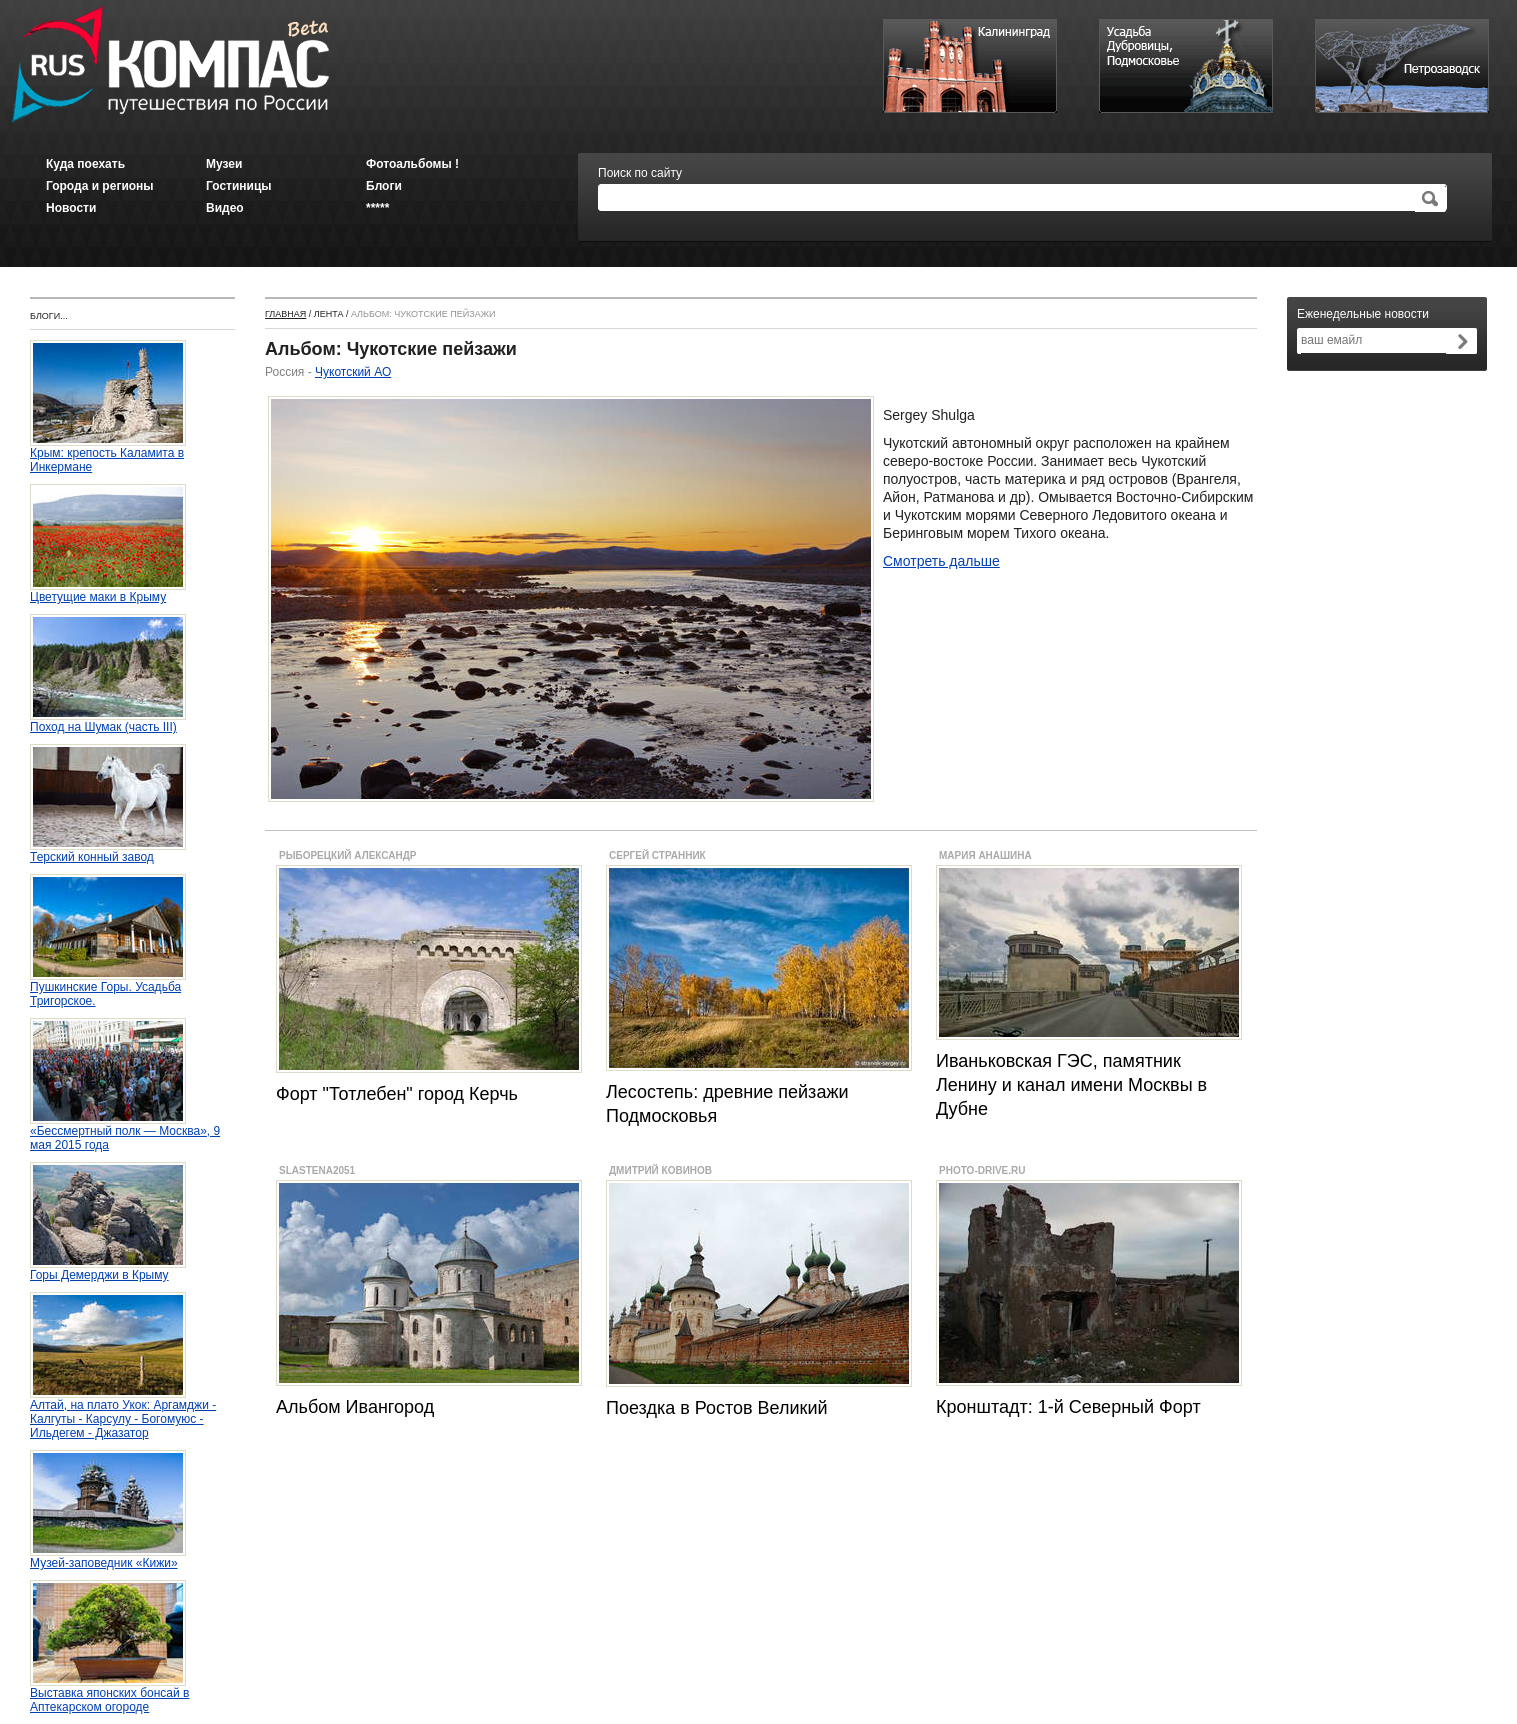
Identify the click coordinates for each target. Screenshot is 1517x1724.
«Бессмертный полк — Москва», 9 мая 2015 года (125, 1132)
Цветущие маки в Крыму (108, 591)
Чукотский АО (353, 372)
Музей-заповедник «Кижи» (108, 1557)
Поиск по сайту (640, 173)
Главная (285, 314)
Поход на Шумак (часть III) (108, 721)
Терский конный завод (108, 851)
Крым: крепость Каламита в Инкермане (108, 454)
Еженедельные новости (1363, 314)
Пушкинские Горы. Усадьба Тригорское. (108, 988)
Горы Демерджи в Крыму (108, 1269)
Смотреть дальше (941, 561)
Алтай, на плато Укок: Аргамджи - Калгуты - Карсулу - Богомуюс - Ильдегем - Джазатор (123, 1413)
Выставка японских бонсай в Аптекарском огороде (109, 1694)
